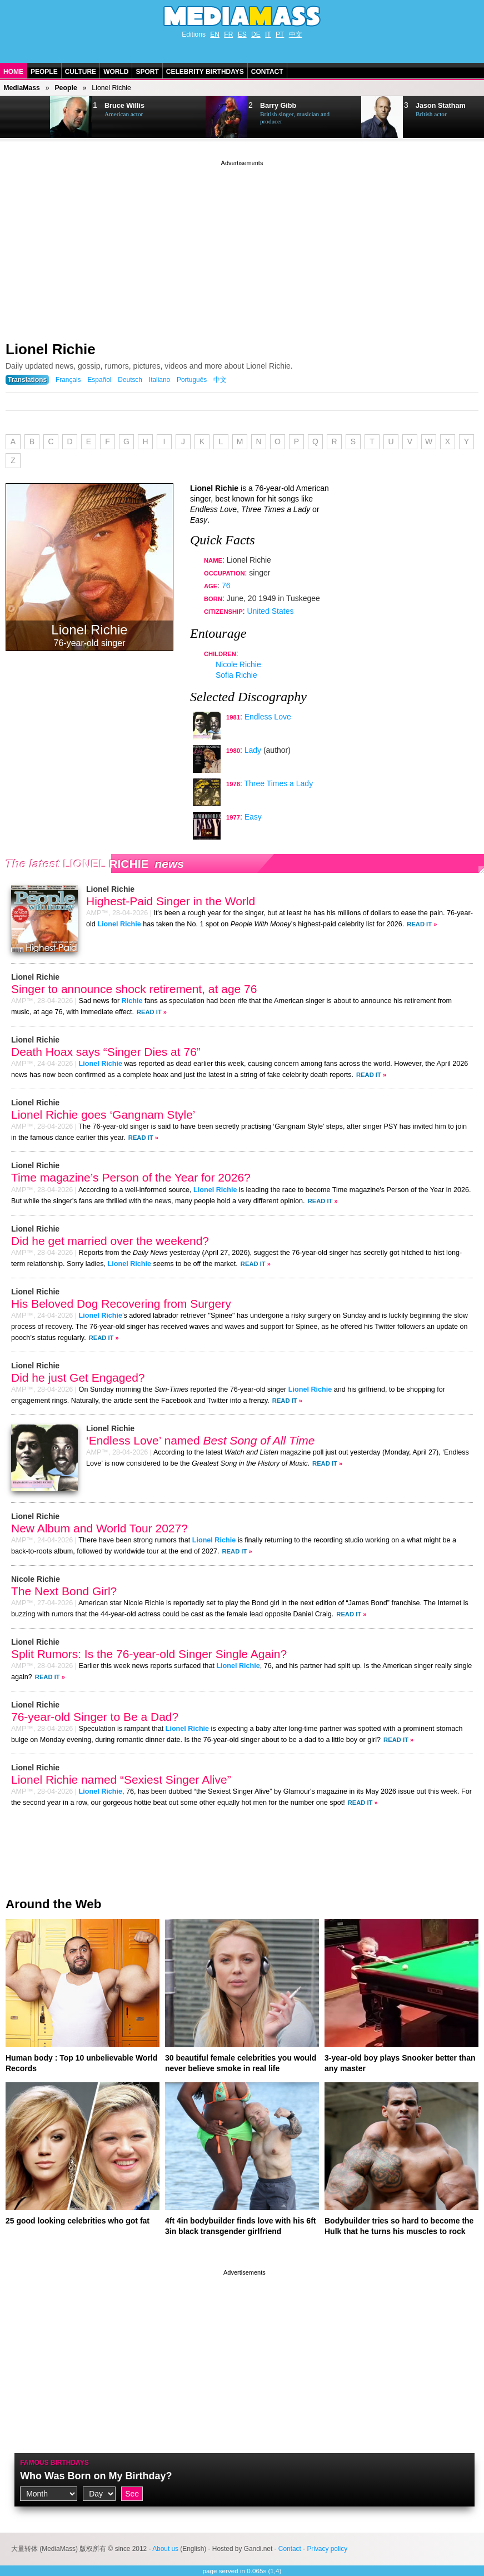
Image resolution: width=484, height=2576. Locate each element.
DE (256, 34)
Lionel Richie (51, 349)
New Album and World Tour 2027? (99, 1528)
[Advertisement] (242, 246)
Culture (80, 72)
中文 (295, 34)
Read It (419, 924)
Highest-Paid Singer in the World (170, 901)
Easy (253, 816)
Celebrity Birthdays (205, 72)
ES (242, 34)
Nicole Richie (238, 664)
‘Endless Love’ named (200, 1440)
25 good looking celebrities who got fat (77, 2220)
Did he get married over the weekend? (110, 1240)
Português (192, 380)
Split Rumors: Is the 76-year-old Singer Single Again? (149, 1653)
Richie (132, 1001)
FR (228, 34)
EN (214, 34)
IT (268, 34)
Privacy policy (327, 2549)
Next (25, 117)
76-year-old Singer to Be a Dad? (94, 1716)
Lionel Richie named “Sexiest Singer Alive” (121, 1779)
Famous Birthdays (54, 2462)
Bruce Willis (124, 106)
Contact (267, 72)
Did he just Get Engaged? (78, 1377)
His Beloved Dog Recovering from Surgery (121, 1303)
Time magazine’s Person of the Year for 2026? (131, 1177)
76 (226, 585)
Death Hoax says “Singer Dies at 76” (106, 1051)
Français (68, 380)
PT (280, 34)
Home (13, 72)
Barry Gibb (278, 106)
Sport (147, 72)
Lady (253, 750)
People (44, 72)
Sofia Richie (236, 675)
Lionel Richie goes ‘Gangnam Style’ (103, 1114)
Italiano (159, 380)
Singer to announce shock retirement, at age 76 (134, 988)
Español (99, 380)
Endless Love (268, 716)
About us (165, 2549)
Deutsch (130, 380)
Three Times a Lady (278, 783)
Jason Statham (441, 106)
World (115, 72)
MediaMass (21, 88)
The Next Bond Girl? (64, 1591)
